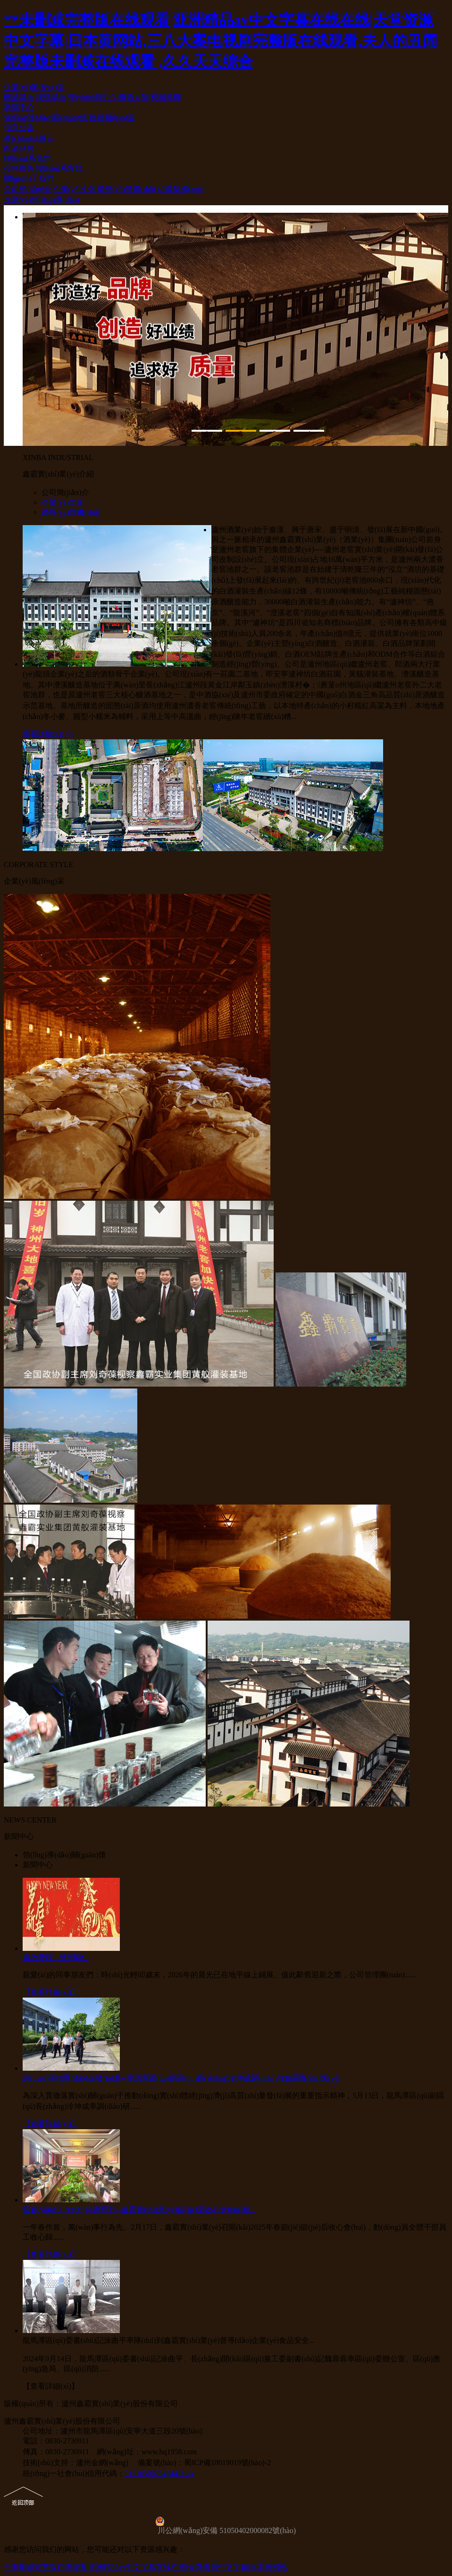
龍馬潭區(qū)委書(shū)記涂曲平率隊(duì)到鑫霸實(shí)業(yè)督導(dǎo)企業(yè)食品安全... (169, 2340)
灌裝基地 (51, 97)
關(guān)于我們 (29, 178)
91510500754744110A (159, 2473)
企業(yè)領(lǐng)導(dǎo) (42, 200)
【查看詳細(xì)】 (51, 1992)
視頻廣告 (19, 168)
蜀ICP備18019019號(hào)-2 (227, 2463)
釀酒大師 (133, 97)
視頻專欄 (166, 97)
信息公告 (19, 128)
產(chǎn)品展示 (29, 138)
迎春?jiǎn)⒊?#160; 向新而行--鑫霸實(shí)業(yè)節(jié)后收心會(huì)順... (139, 2210)
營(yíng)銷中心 (92, 97)
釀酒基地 (19, 97)
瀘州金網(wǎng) (102, 2463)
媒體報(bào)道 (112, 118)
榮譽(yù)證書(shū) (126, 189)
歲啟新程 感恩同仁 (56, 1957)
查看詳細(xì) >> (48, 734)
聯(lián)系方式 (59, 168)
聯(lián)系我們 (27, 158)
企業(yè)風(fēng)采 (34, 87)
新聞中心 (19, 107)
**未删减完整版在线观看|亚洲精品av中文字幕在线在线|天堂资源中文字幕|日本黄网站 (145, 2567)
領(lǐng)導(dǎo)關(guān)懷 (45, 118)
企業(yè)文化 (74, 189)
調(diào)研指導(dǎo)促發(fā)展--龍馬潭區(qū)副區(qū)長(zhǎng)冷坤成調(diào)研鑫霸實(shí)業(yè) (181, 2078)
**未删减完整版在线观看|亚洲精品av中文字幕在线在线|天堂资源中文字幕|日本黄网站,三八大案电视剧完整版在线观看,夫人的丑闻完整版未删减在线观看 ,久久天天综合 (220, 40)
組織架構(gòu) (181, 189)
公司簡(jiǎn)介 (27, 189)
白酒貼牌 (19, 148)
